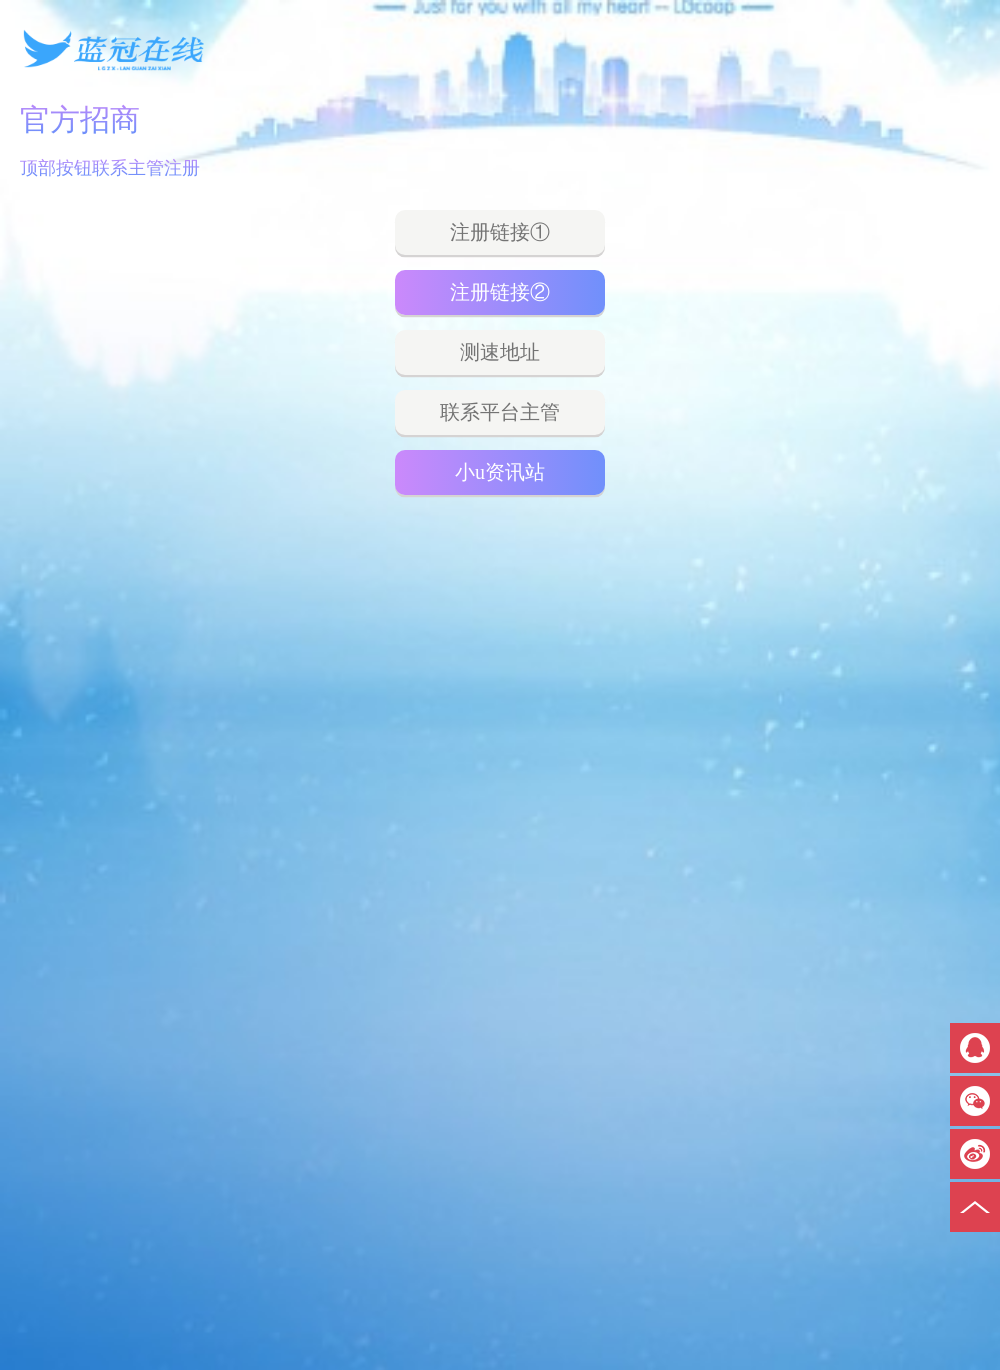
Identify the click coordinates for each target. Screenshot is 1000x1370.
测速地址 (500, 352)
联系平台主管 (500, 412)
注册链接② (500, 292)
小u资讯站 (500, 472)
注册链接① (500, 232)
